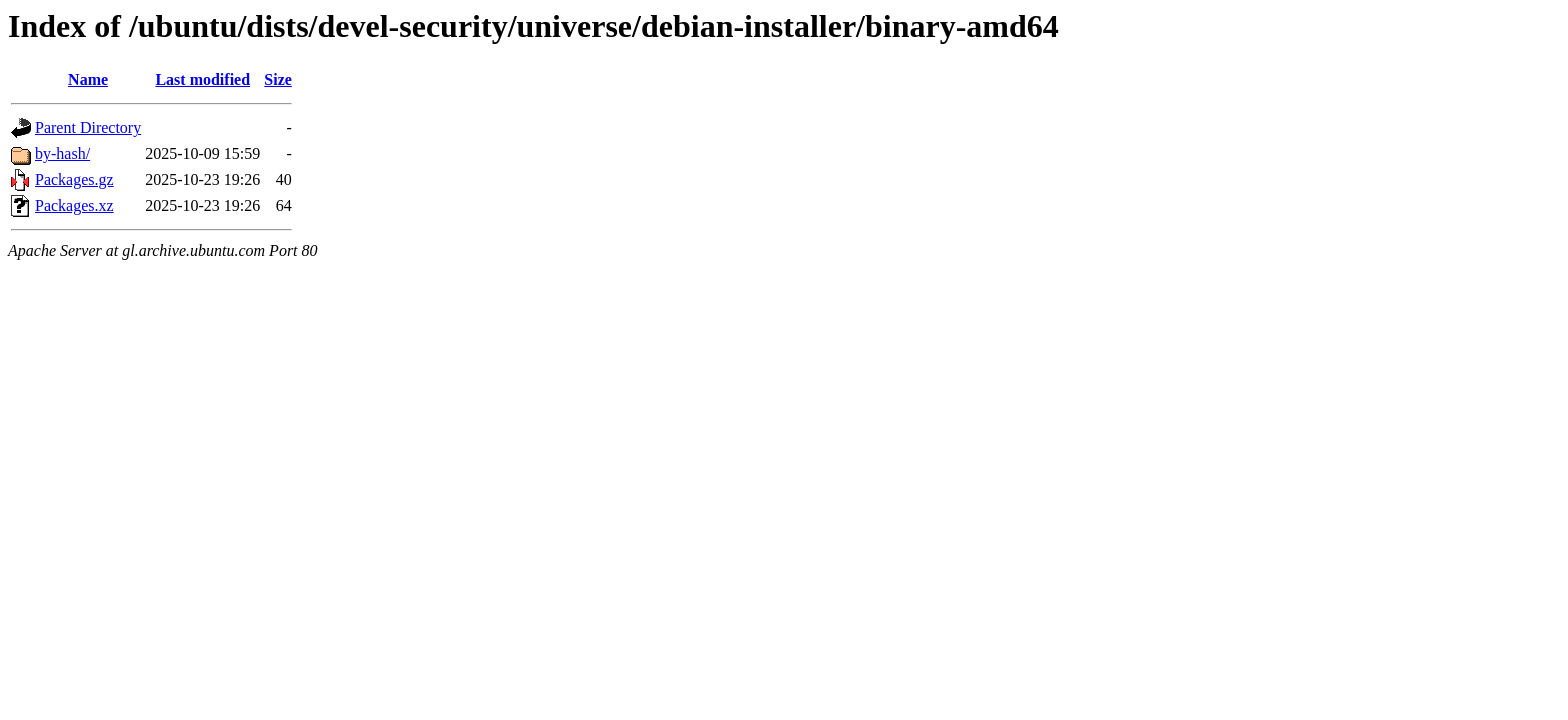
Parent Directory (88, 127)
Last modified (202, 79)
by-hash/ (62, 153)
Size (278, 79)
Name (88, 79)
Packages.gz (74, 179)
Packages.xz (74, 205)
